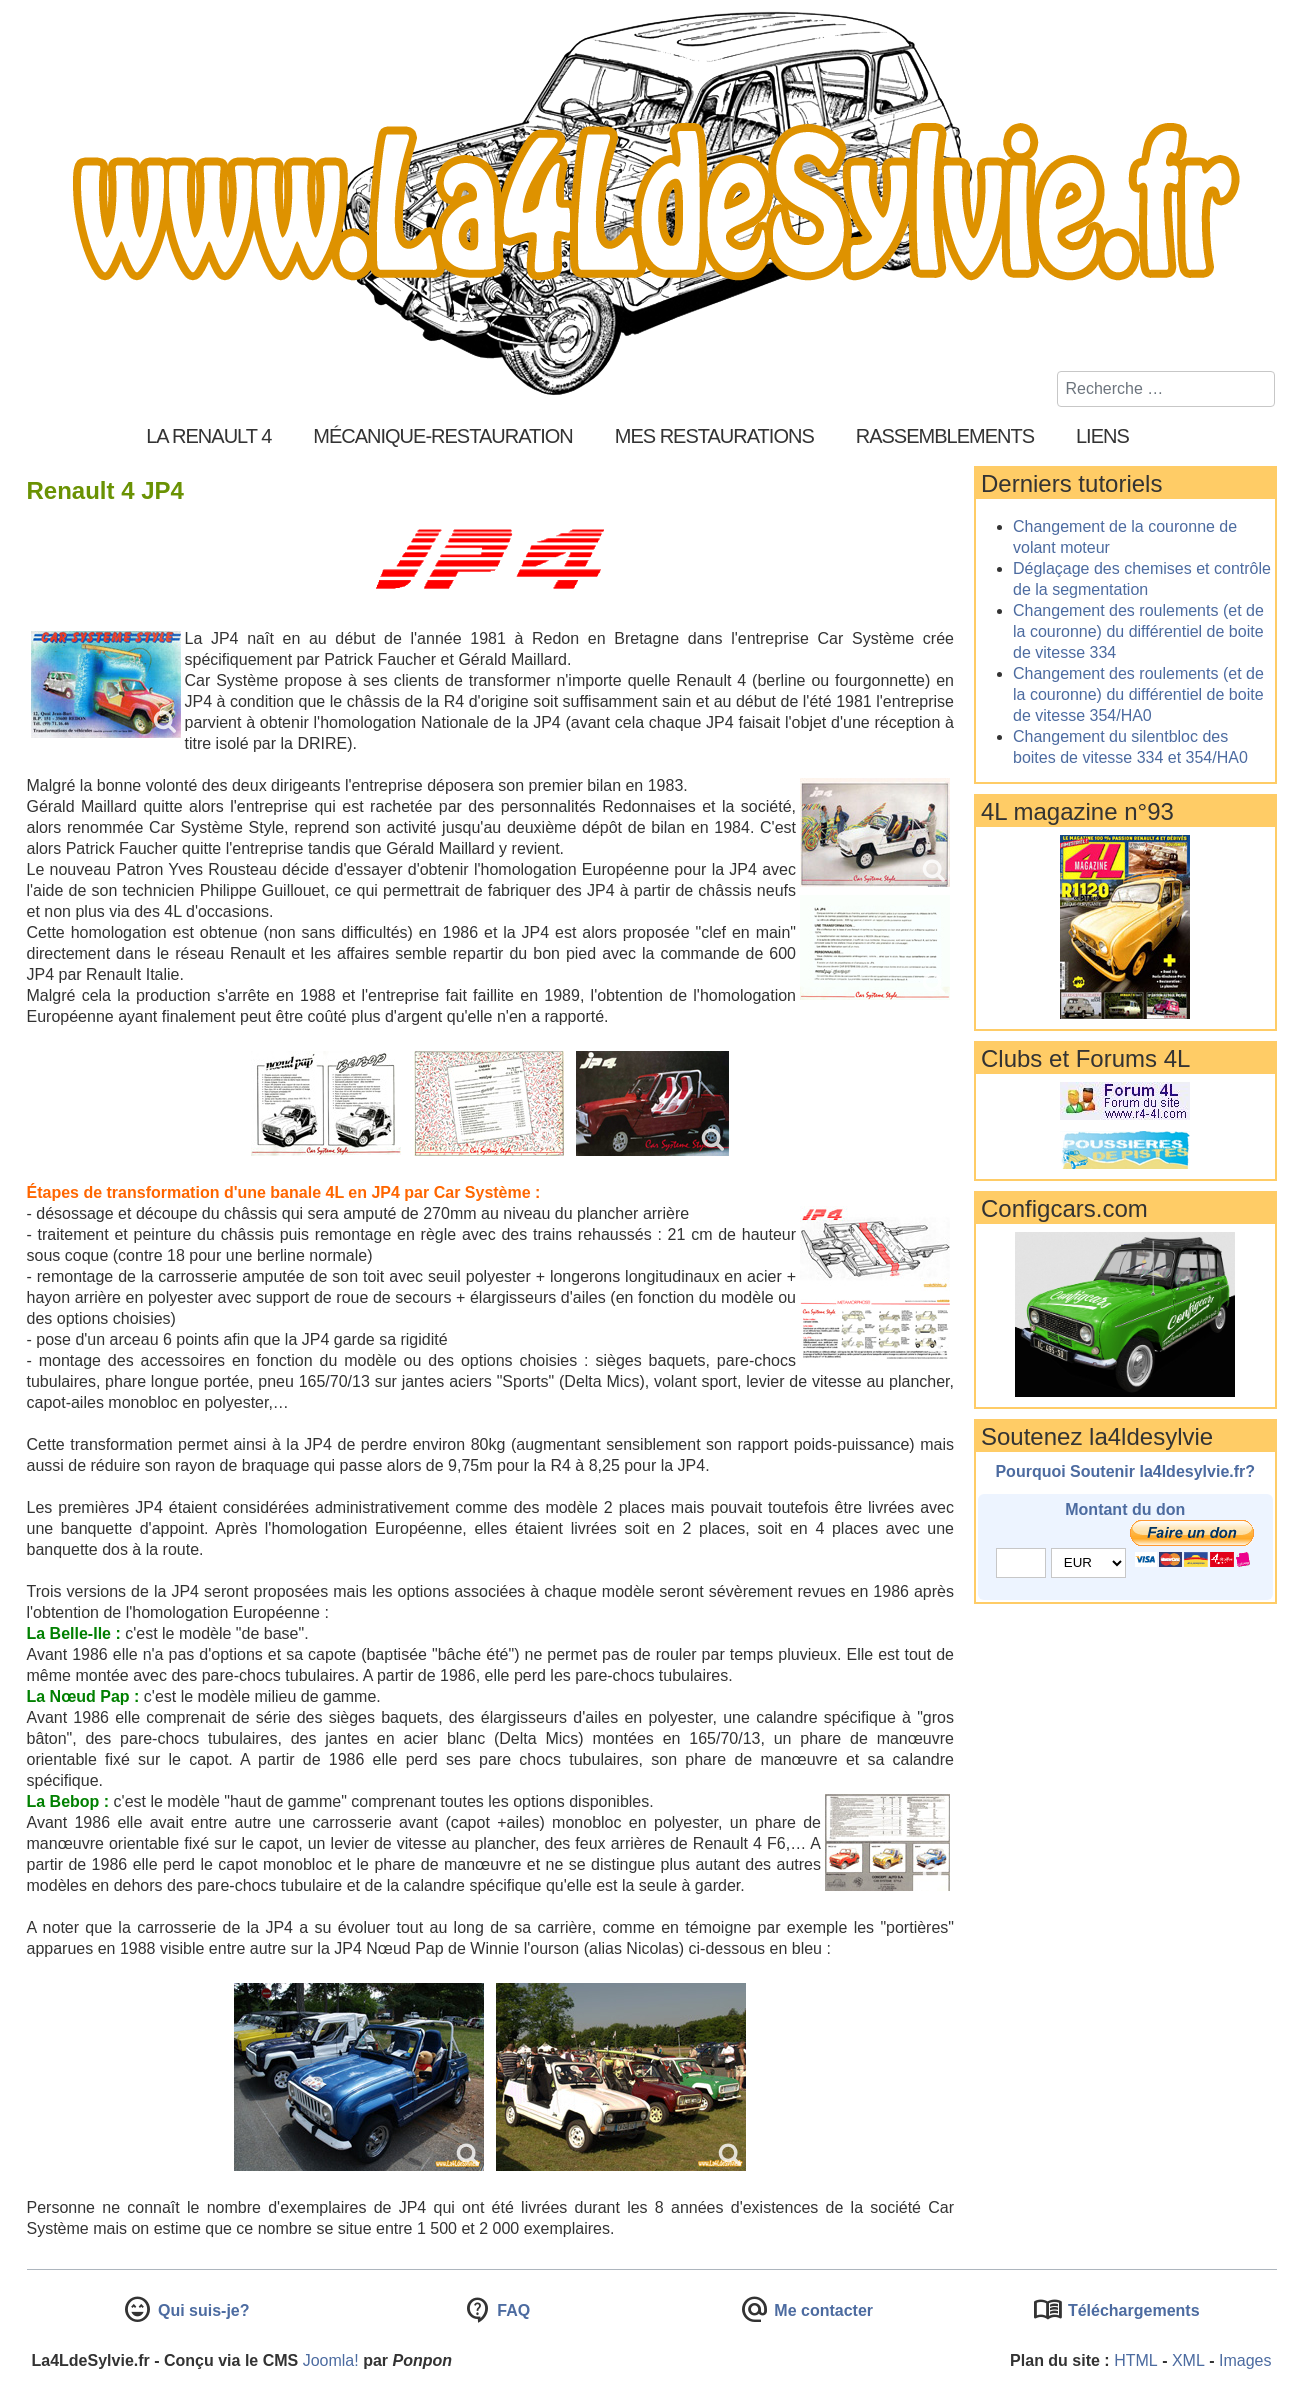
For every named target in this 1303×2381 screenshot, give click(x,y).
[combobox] (1166, 389)
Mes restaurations (714, 436)
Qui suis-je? (201, 2310)
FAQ (511, 2310)
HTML (1136, 2360)
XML (1188, 2360)
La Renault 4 (208, 436)
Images (1245, 2360)
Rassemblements (945, 436)
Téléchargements (1131, 2310)
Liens (1102, 436)
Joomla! (331, 2360)
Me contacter (821, 2310)
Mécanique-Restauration (443, 436)
